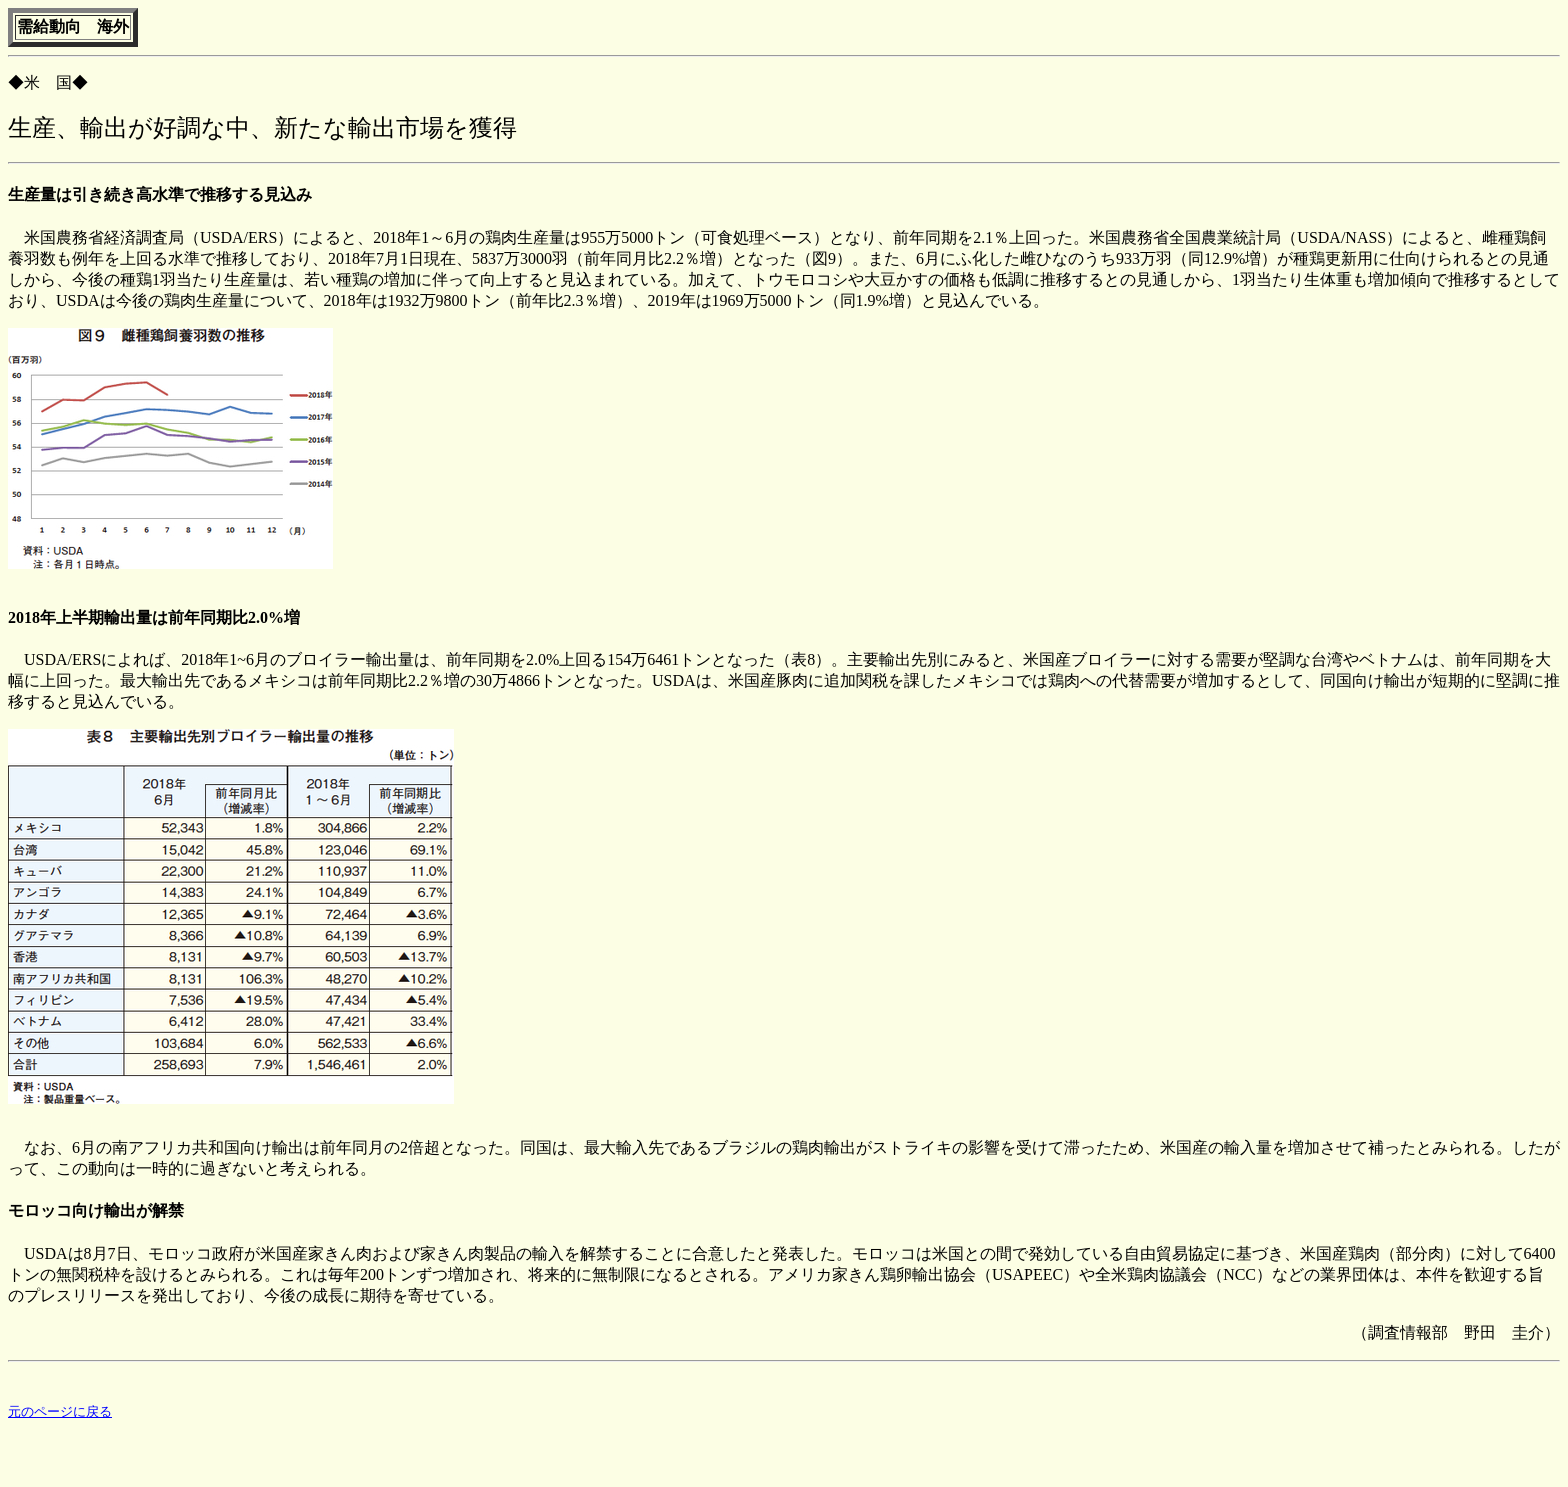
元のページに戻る (60, 1415)
